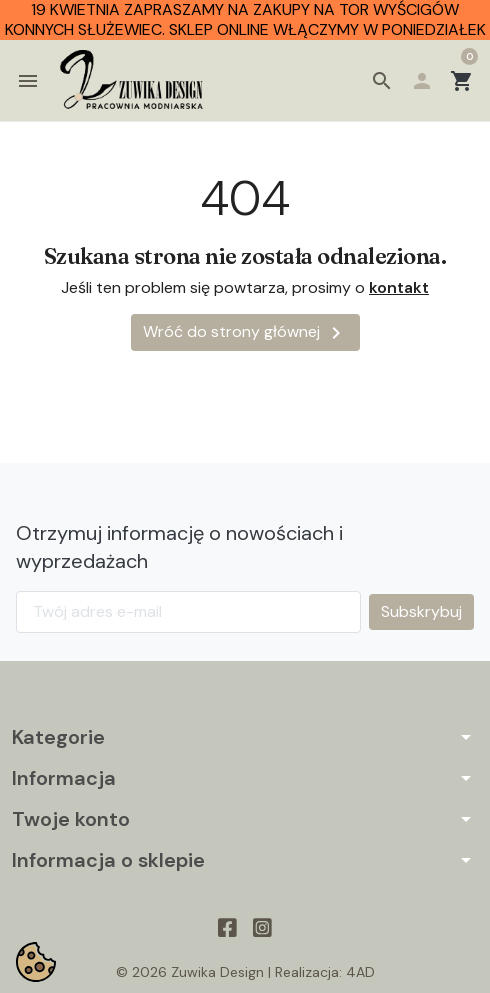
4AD (360, 975)
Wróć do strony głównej (245, 335)
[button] (382, 82)
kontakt (399, 289)
